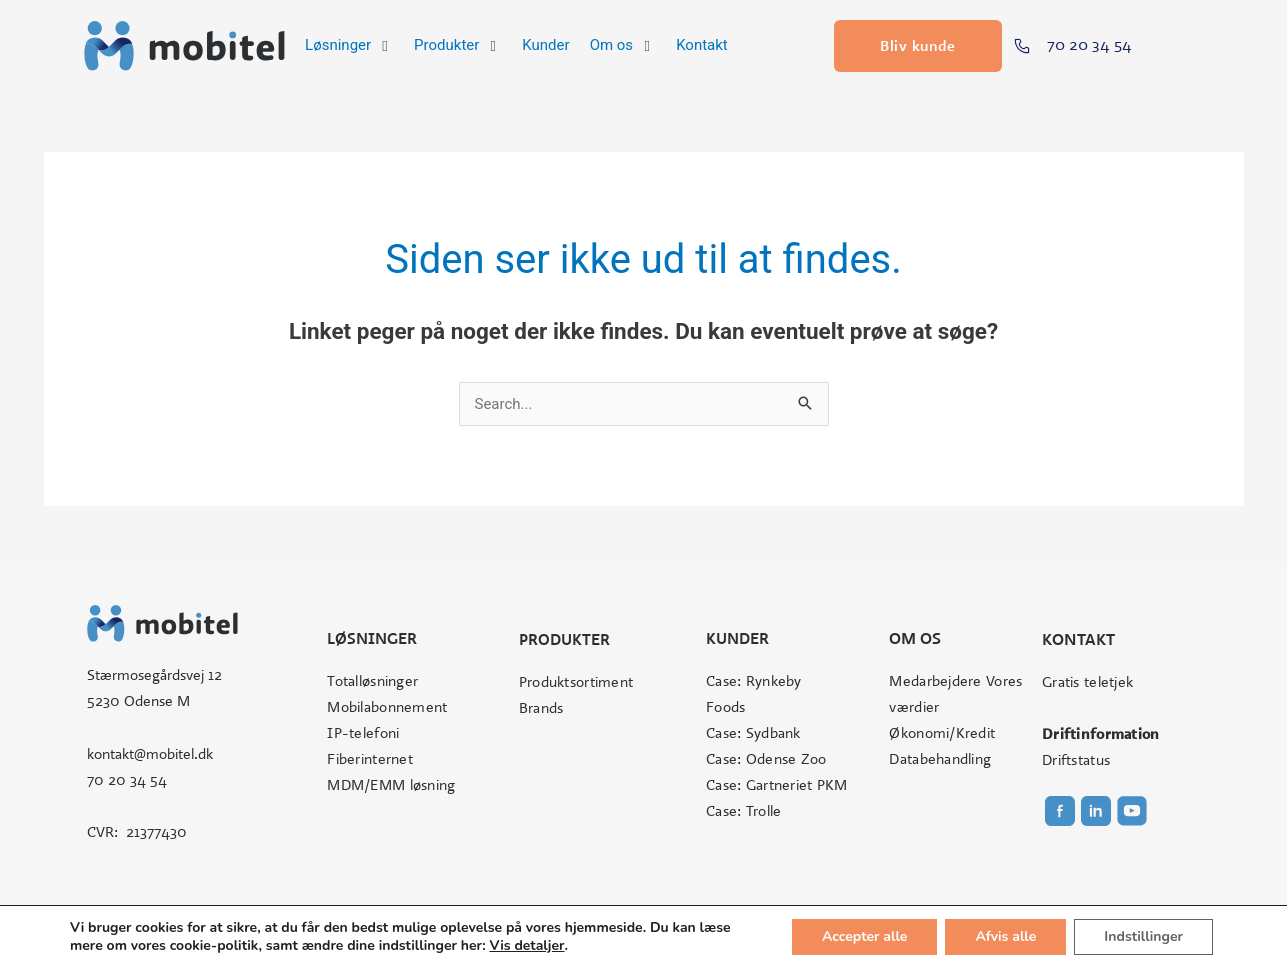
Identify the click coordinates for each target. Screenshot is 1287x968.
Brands (541, 708)
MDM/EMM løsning (391, 785)
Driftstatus (1076, 760)
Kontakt (1078, 639)
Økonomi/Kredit (942, 733)
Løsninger (372, 638)
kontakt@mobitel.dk (150, 754)
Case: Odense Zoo (766, 759)
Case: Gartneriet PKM (777, 785)
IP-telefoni (363, 733)
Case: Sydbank (753, 733)
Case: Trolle (743, 811)
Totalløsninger (372, 681)
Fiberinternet (370, 759)
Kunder (737, 638)
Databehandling (940, 759)
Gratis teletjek (1087, 682)
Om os (915, 638)
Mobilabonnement (387, 707)
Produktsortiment (576, 682)
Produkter (564, 639)
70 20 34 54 (127, 780)
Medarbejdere (935, 681)
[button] (349, 46)
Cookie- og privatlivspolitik (782, 924)
